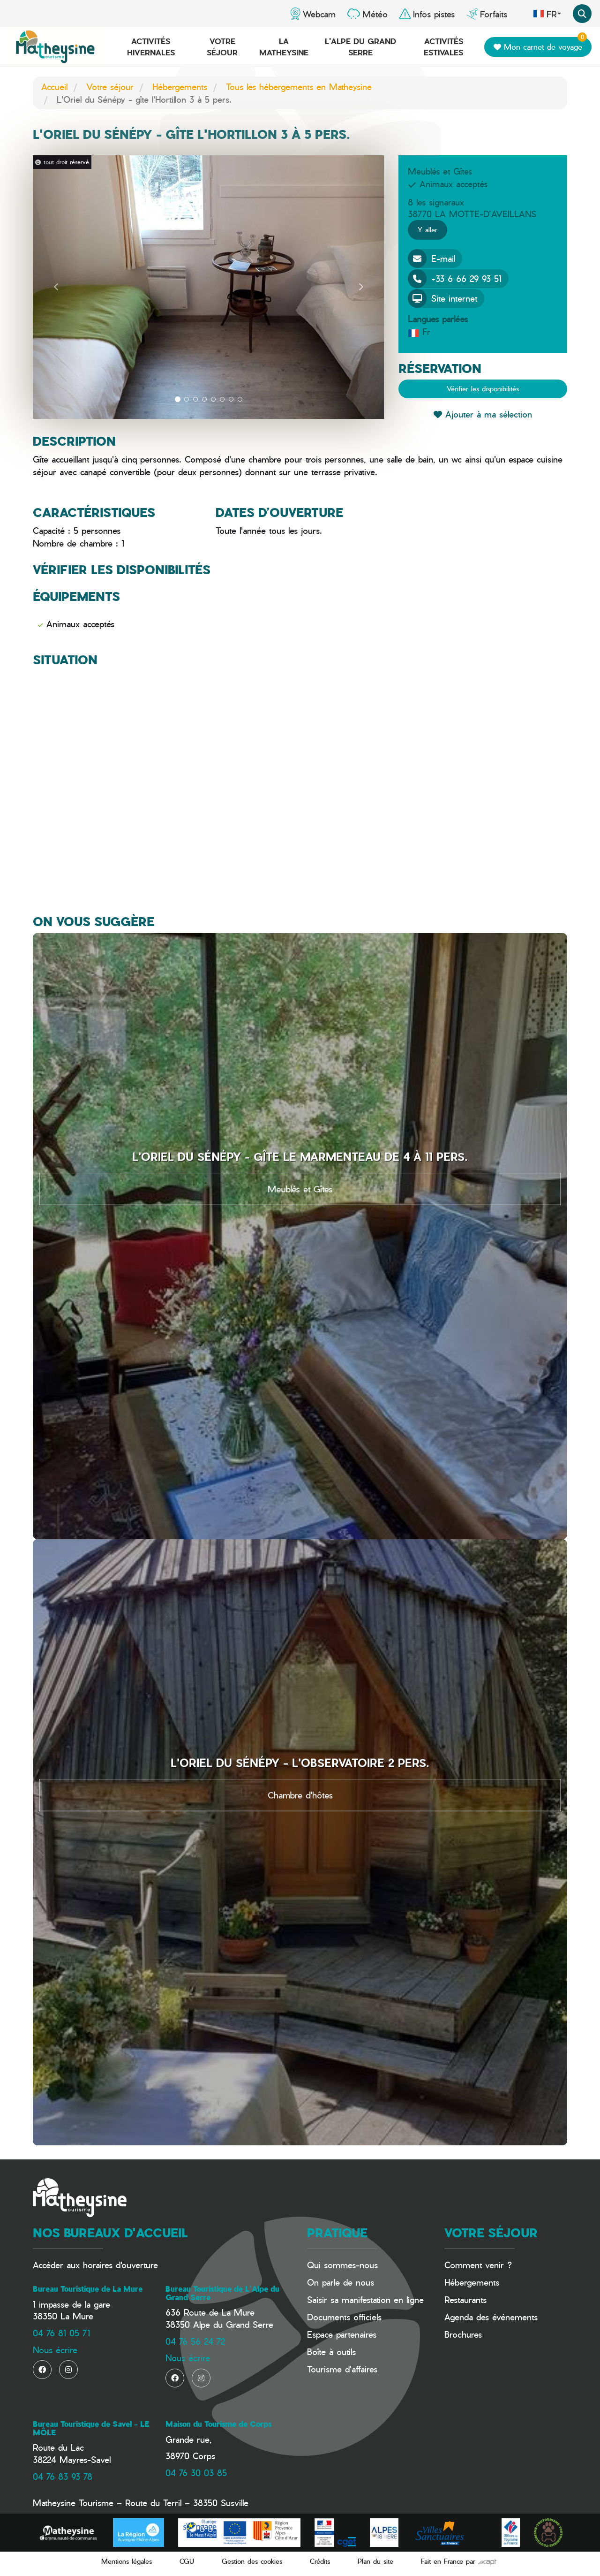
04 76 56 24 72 (195, 2341)
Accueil (54, 86)
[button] (56, 287)
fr (547, 13)
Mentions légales (126, 2561)
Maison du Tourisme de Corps (218, 2424)
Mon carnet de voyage (540, 45)
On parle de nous (340, 2282)
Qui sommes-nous (342, 2265)
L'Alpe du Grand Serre (360, 47)
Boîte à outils (331, 2351)
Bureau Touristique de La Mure (87, 2289)
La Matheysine (283, 47)
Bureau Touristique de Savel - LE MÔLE (91, 2428)
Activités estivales (443, 47)
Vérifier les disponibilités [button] (483, 389)
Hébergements (179, 86)
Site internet (442, 298)
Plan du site (375, 2561)
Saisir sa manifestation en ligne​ (365, 2299)
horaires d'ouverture (120, 2265)
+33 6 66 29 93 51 (455, 278)
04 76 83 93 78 (62, 2476)
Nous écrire (55, 2350)
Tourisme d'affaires (342, 2369)
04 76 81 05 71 (61, 2333)
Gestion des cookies (252, 2561)
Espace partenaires (341, 2334)
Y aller (427, 230)
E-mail (431, 258)
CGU (187, 2561)
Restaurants (465, 2299)
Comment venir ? (478, 2265)
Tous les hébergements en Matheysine (299, 86)
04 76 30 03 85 (196, 2472)
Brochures (463, 2334)
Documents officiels (344, 2317)
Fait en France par (458, 2561)
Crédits (320, 2561)
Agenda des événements (491, 2317)
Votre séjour (222, 47)
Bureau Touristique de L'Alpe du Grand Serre (222, 2293)
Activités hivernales (151, 47)
